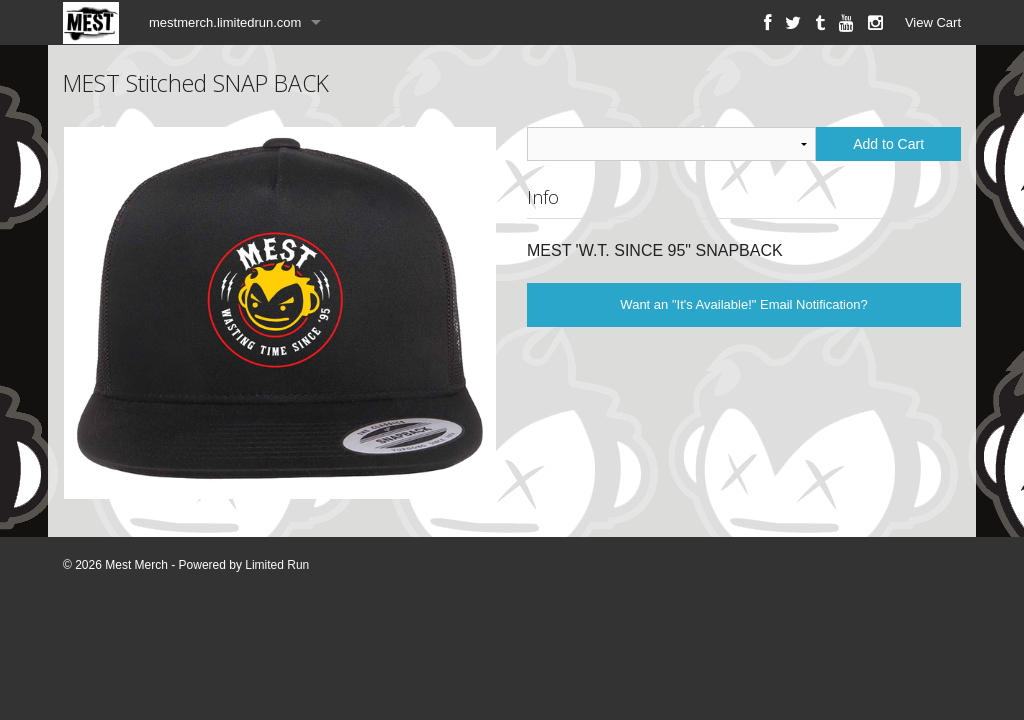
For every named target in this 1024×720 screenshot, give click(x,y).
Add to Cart (888, 144)
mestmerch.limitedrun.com (225, 22)
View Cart (933, 22)
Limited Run (277, 565)
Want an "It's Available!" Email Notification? (743, 304)
